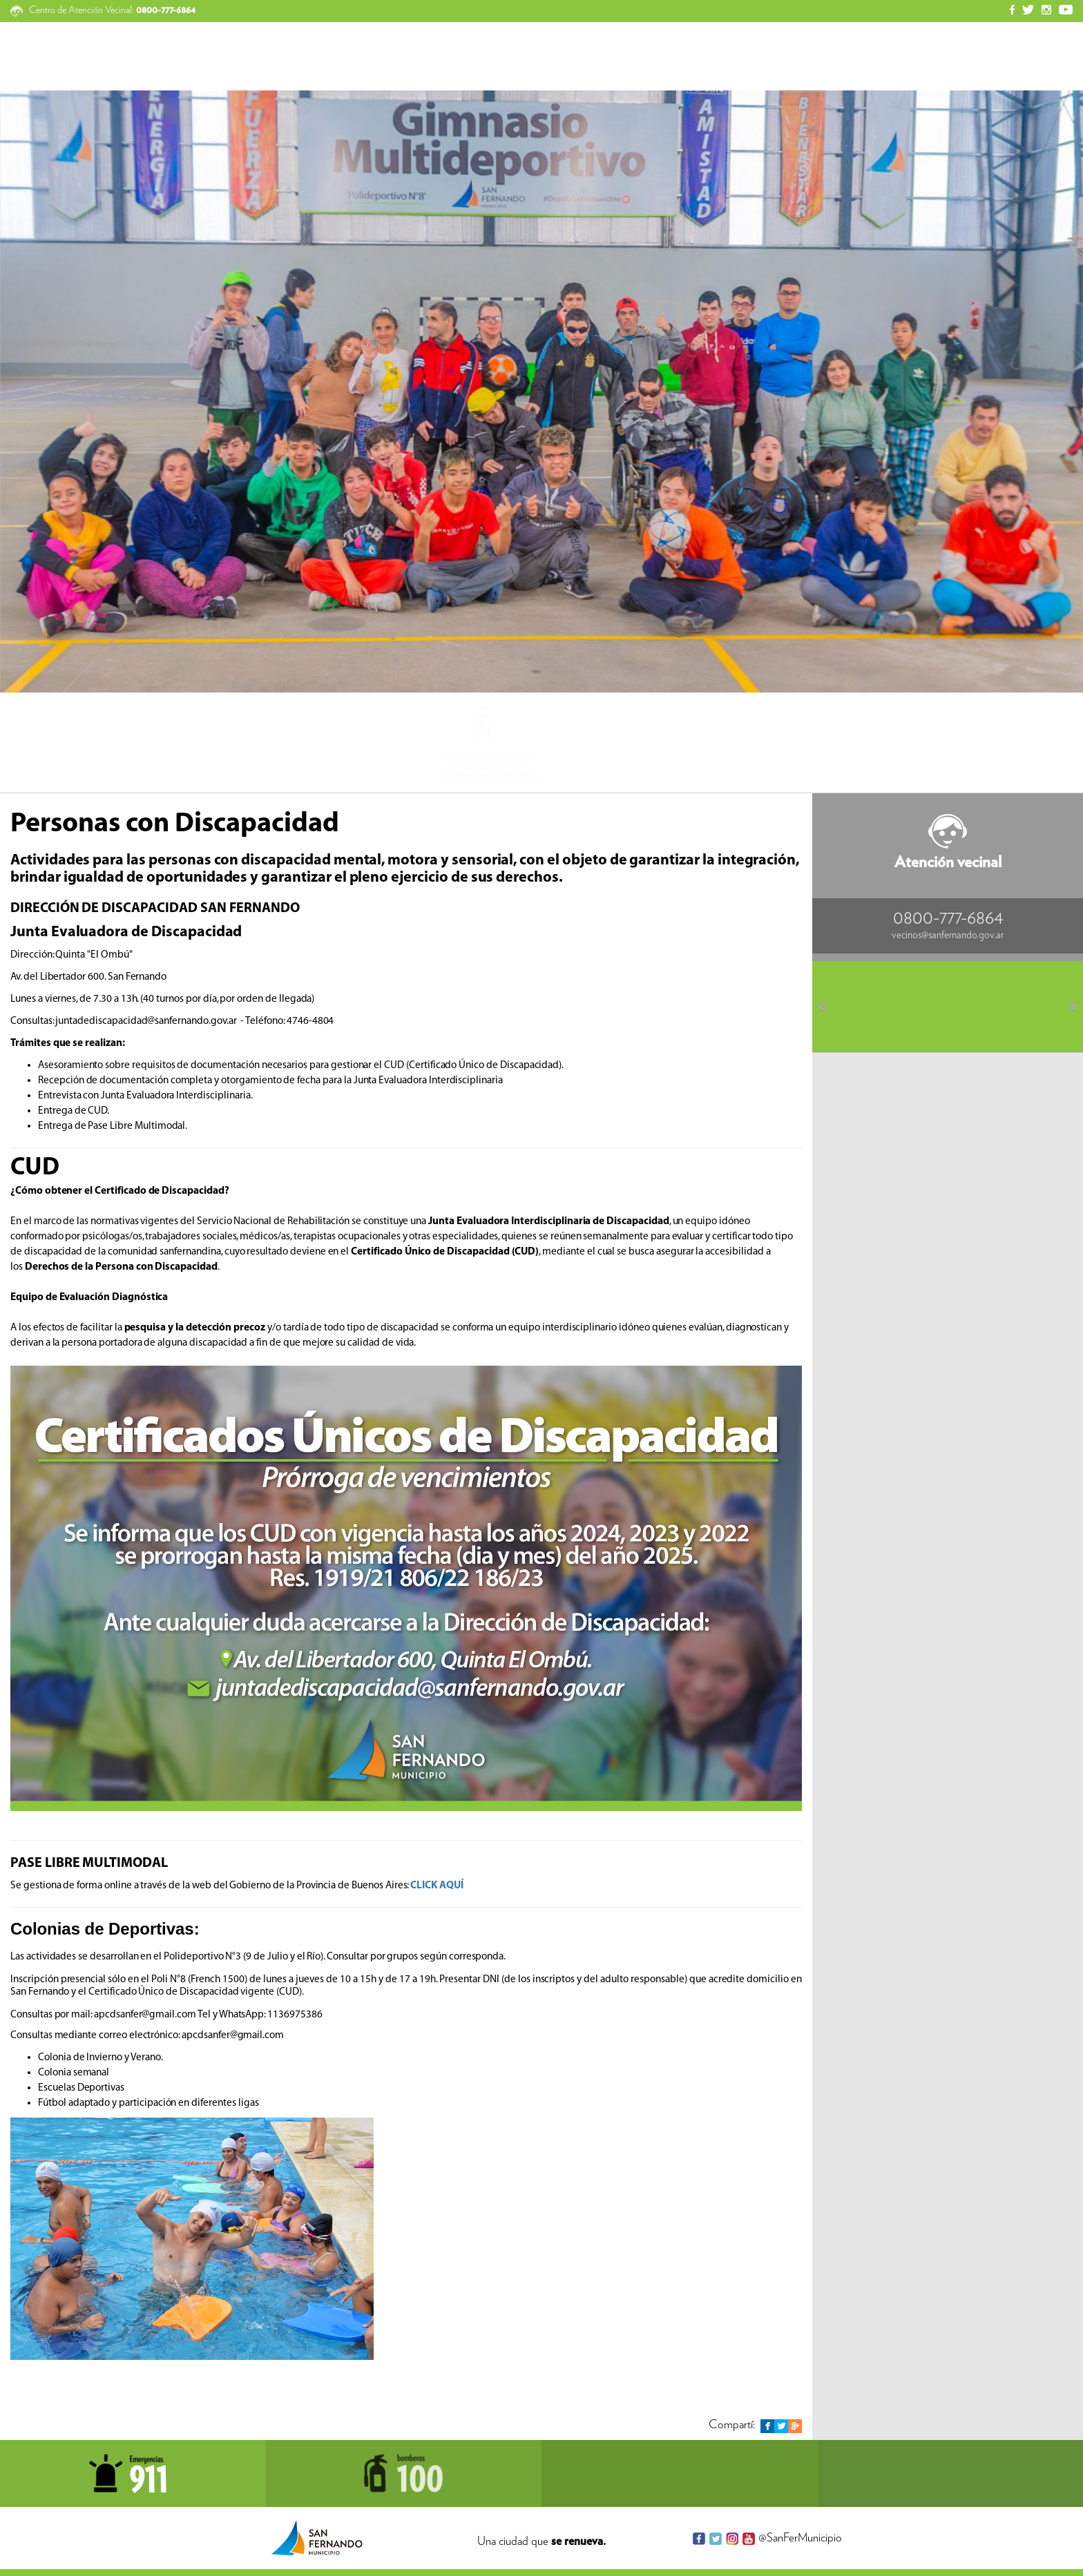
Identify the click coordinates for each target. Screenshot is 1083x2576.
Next (1066, 1007)
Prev (829, 1007)
